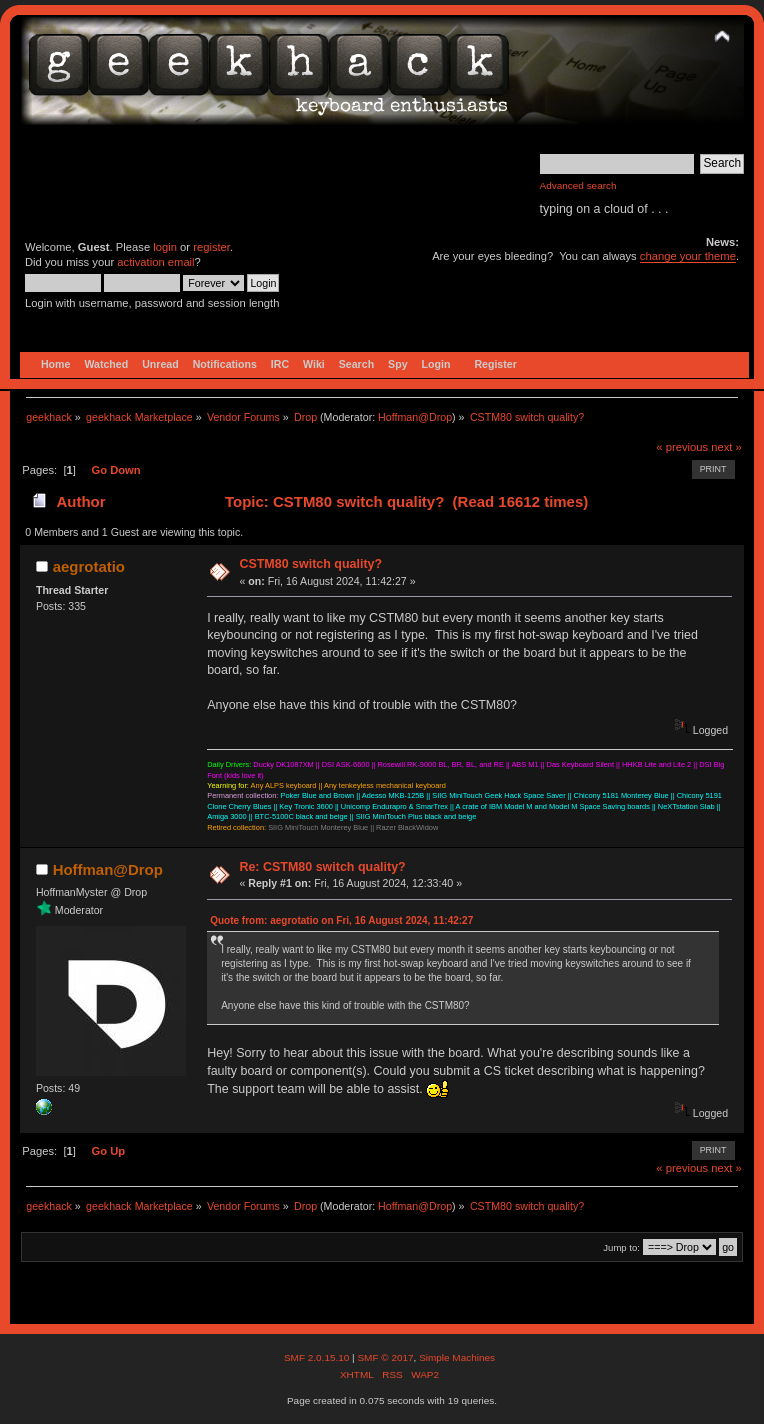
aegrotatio (89, 566)
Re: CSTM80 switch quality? (322, 867)
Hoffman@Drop (415, 417)
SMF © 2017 (385, 1357)
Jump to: (621, 1247)
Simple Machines (457, 1357)
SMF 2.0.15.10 (318, 1357)
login (165, 247)
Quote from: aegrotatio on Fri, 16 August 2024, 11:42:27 (341, 920)
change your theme (688, 256)
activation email (155, 262)
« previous (682, 447)
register (211, 247)
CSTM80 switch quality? (310, 564)
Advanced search (578, 185)
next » (726, 447)
